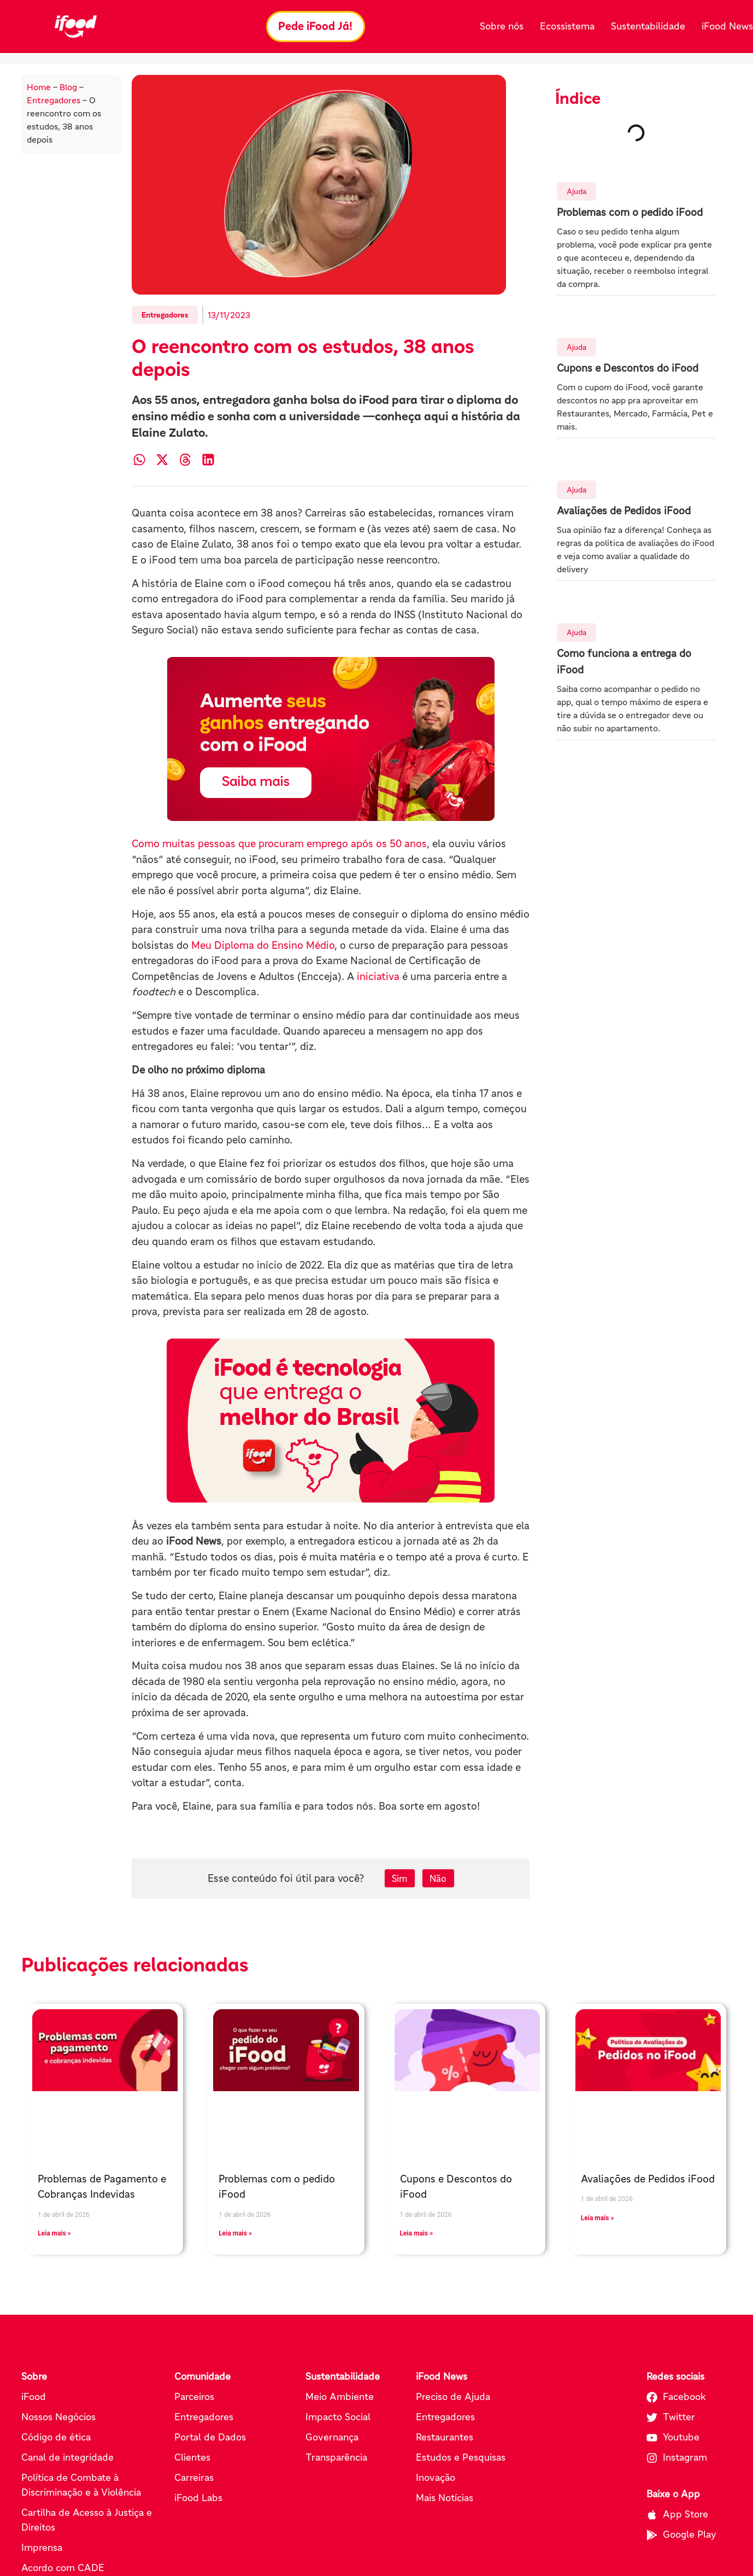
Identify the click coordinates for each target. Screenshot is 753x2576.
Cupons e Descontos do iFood (627, 368)
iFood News (727, 26)
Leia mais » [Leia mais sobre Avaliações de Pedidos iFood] (597, 2218)
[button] (139, 460)
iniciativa (378, 977)
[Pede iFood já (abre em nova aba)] (330, 739)
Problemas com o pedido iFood (630, 213)
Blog (68, 87)
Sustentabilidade (648, 26)
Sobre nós (501, 26)
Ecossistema (567, 26)
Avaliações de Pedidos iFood (624, 511)
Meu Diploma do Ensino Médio (262, 946)
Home (39, 87)
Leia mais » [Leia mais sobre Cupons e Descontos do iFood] (416, 2234)
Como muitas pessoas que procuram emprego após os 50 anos (279, 844)
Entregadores (53, 100)
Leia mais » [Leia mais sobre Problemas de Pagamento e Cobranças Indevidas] (54, 2234)
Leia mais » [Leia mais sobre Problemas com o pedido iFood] (235, 2234)
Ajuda (576, 191)
